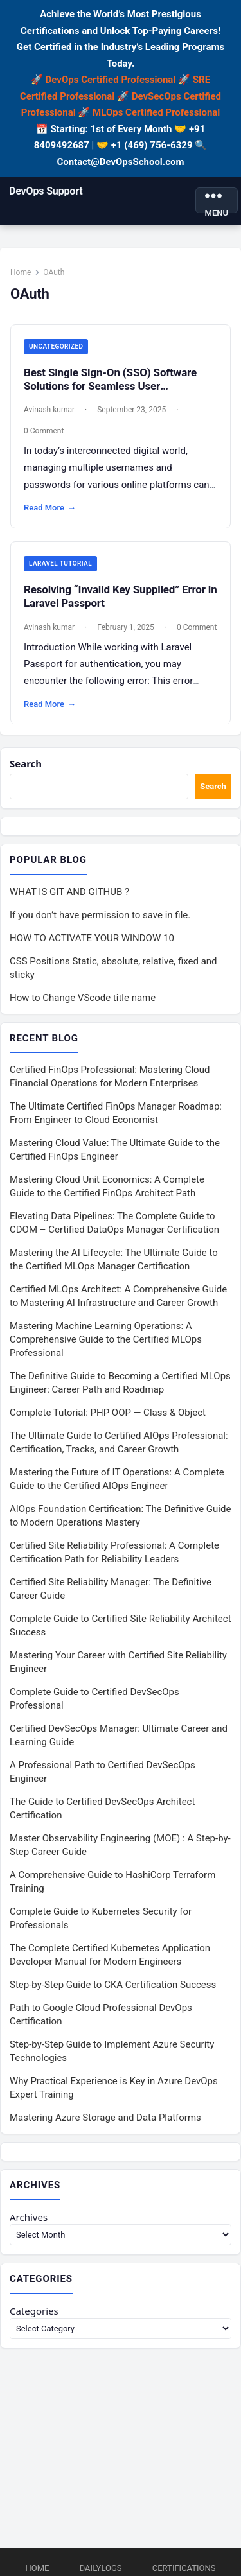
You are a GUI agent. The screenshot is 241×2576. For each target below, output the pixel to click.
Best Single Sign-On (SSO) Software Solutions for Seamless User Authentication (110, 386)
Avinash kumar (49, 409)
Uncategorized (56, 346)
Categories (34, 2310)
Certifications (184, 2568)
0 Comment (44, 430)
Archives (29, 2217)
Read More (50, 508)
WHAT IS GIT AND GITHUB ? (69, 892)
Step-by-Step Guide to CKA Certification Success (113, 1984)
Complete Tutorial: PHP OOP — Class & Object (108, 1412)
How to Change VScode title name (83, 998)
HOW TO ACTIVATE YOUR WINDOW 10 (92, 938)
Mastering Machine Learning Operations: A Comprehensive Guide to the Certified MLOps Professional (106, 1339)
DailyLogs (101, 2568)
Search (26, 763)
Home (20, 272)
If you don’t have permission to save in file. (100, 915)
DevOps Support (46, 191)
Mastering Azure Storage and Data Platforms (105, 2117)
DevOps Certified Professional (111, 79)
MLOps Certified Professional (156, 112)
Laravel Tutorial (60, 563)
